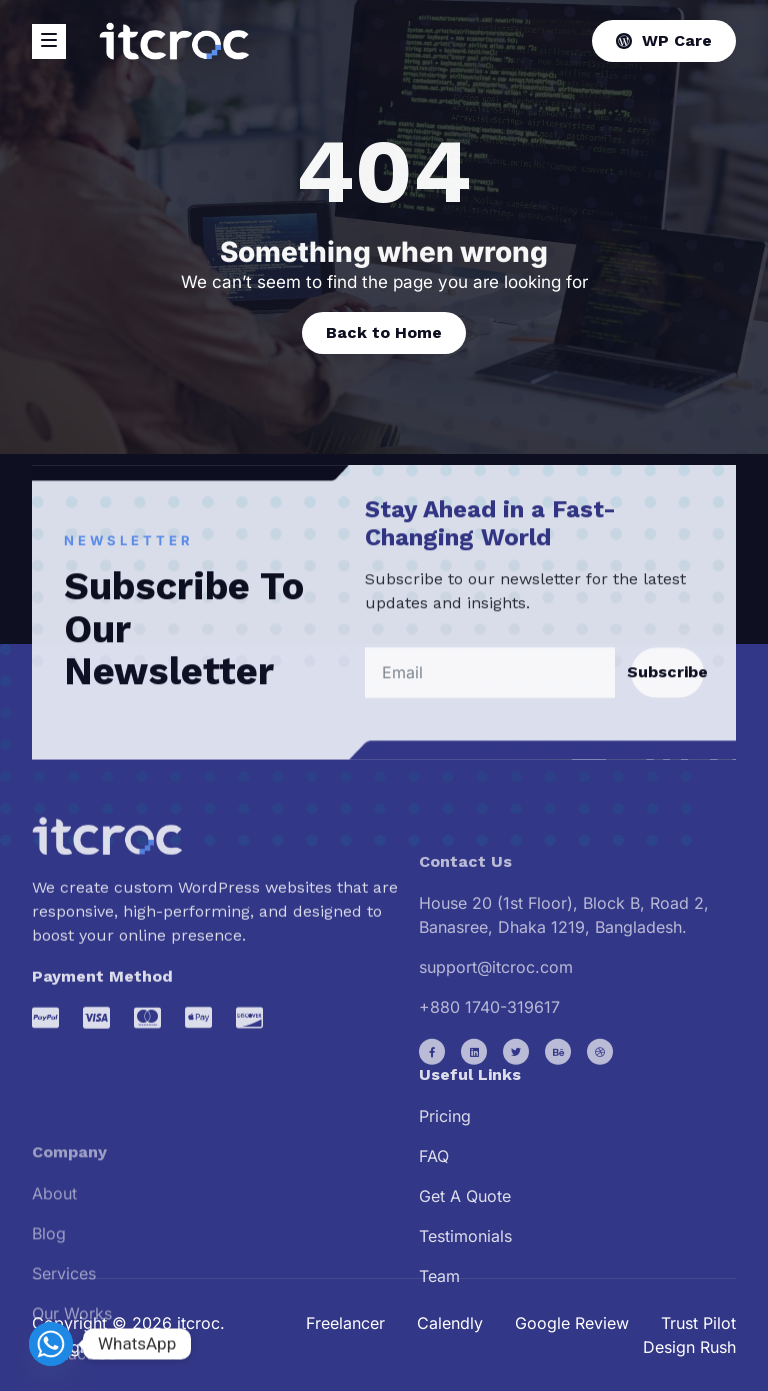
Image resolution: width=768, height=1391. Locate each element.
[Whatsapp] (51, 1344)
